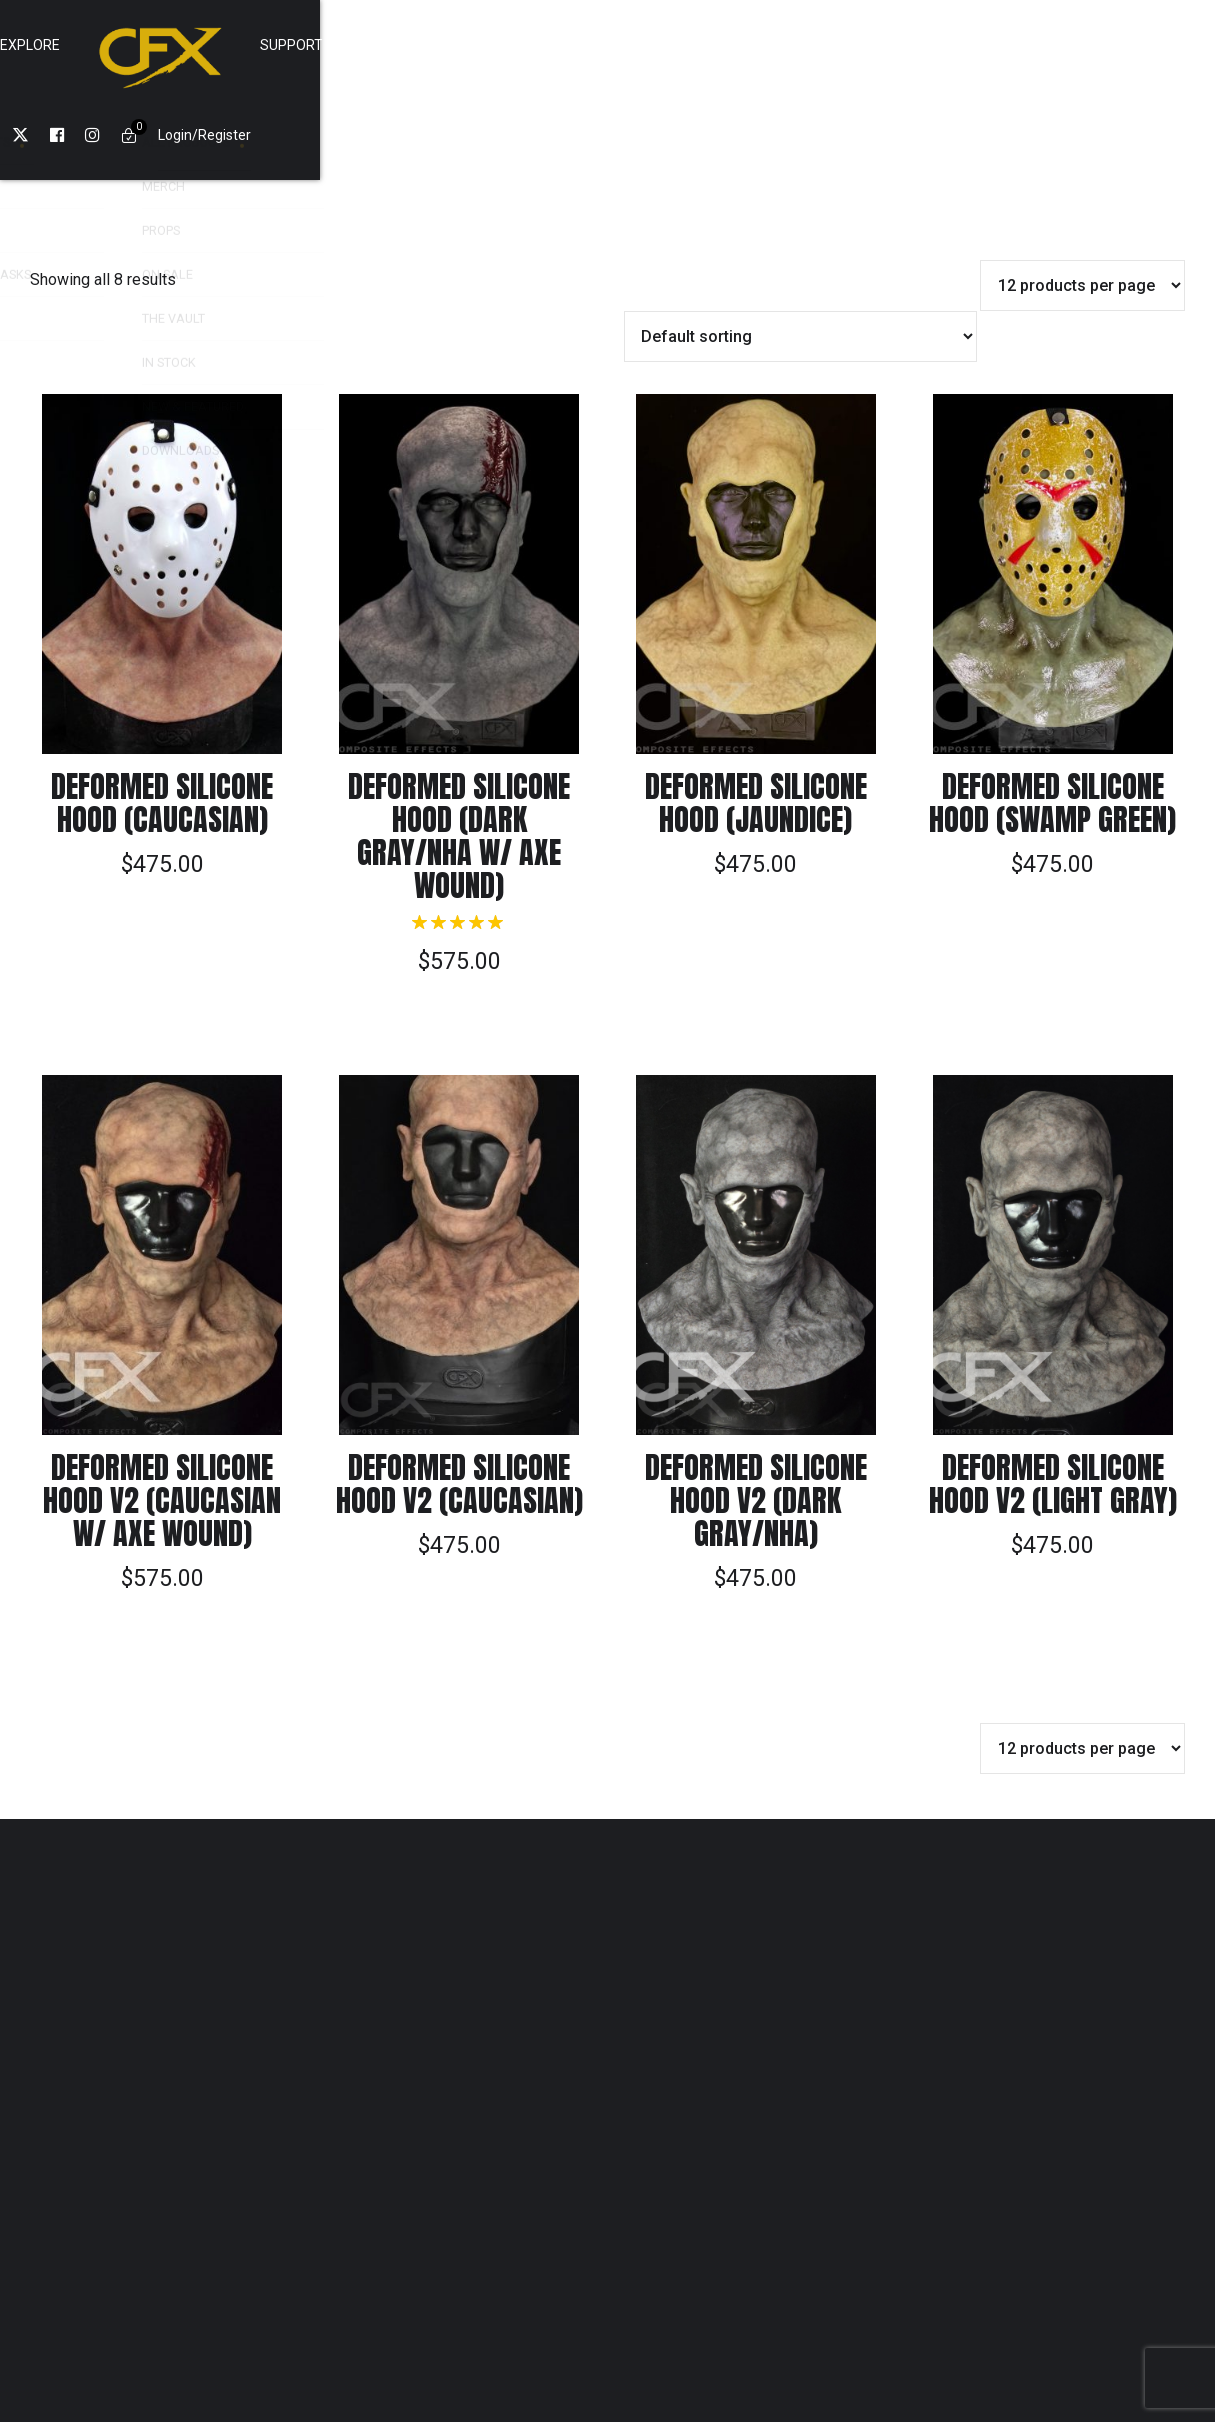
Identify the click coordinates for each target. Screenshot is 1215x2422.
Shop (389, 45)
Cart (829, 45)
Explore (478, 45)
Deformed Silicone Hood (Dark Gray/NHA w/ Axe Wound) (459, 746)
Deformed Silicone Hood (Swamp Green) (1052, 713)
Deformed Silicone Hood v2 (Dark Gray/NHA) (756, 1410)
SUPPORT (739, 45)
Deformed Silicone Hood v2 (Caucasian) (459, 1394)
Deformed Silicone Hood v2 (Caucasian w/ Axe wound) (162, 1410)
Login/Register (965, 45)
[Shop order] (801, 246)
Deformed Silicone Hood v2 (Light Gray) (1053, 1394)
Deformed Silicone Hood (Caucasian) (162, 713)
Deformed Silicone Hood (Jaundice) (756, 713)
